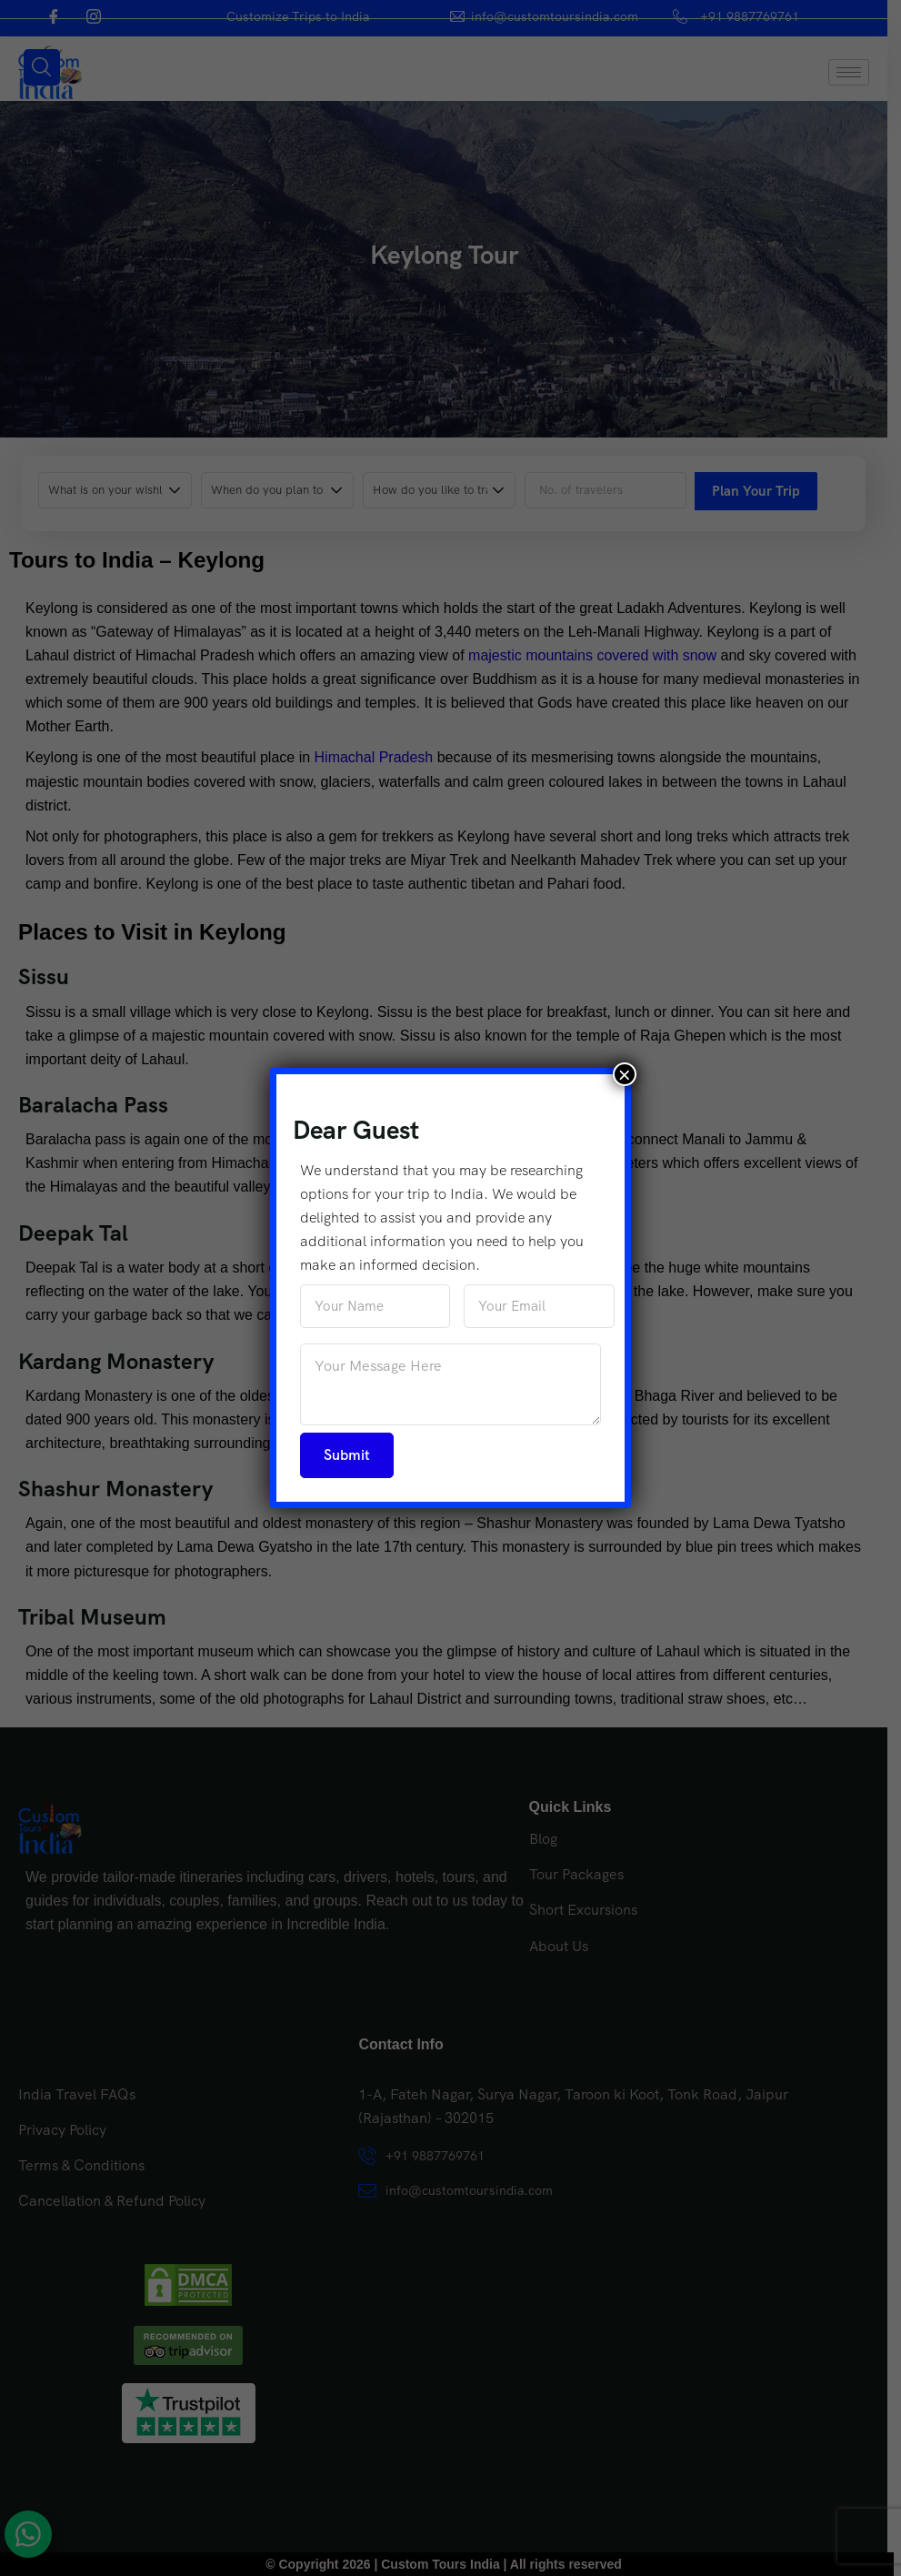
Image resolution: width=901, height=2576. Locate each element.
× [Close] (624, 1074)
